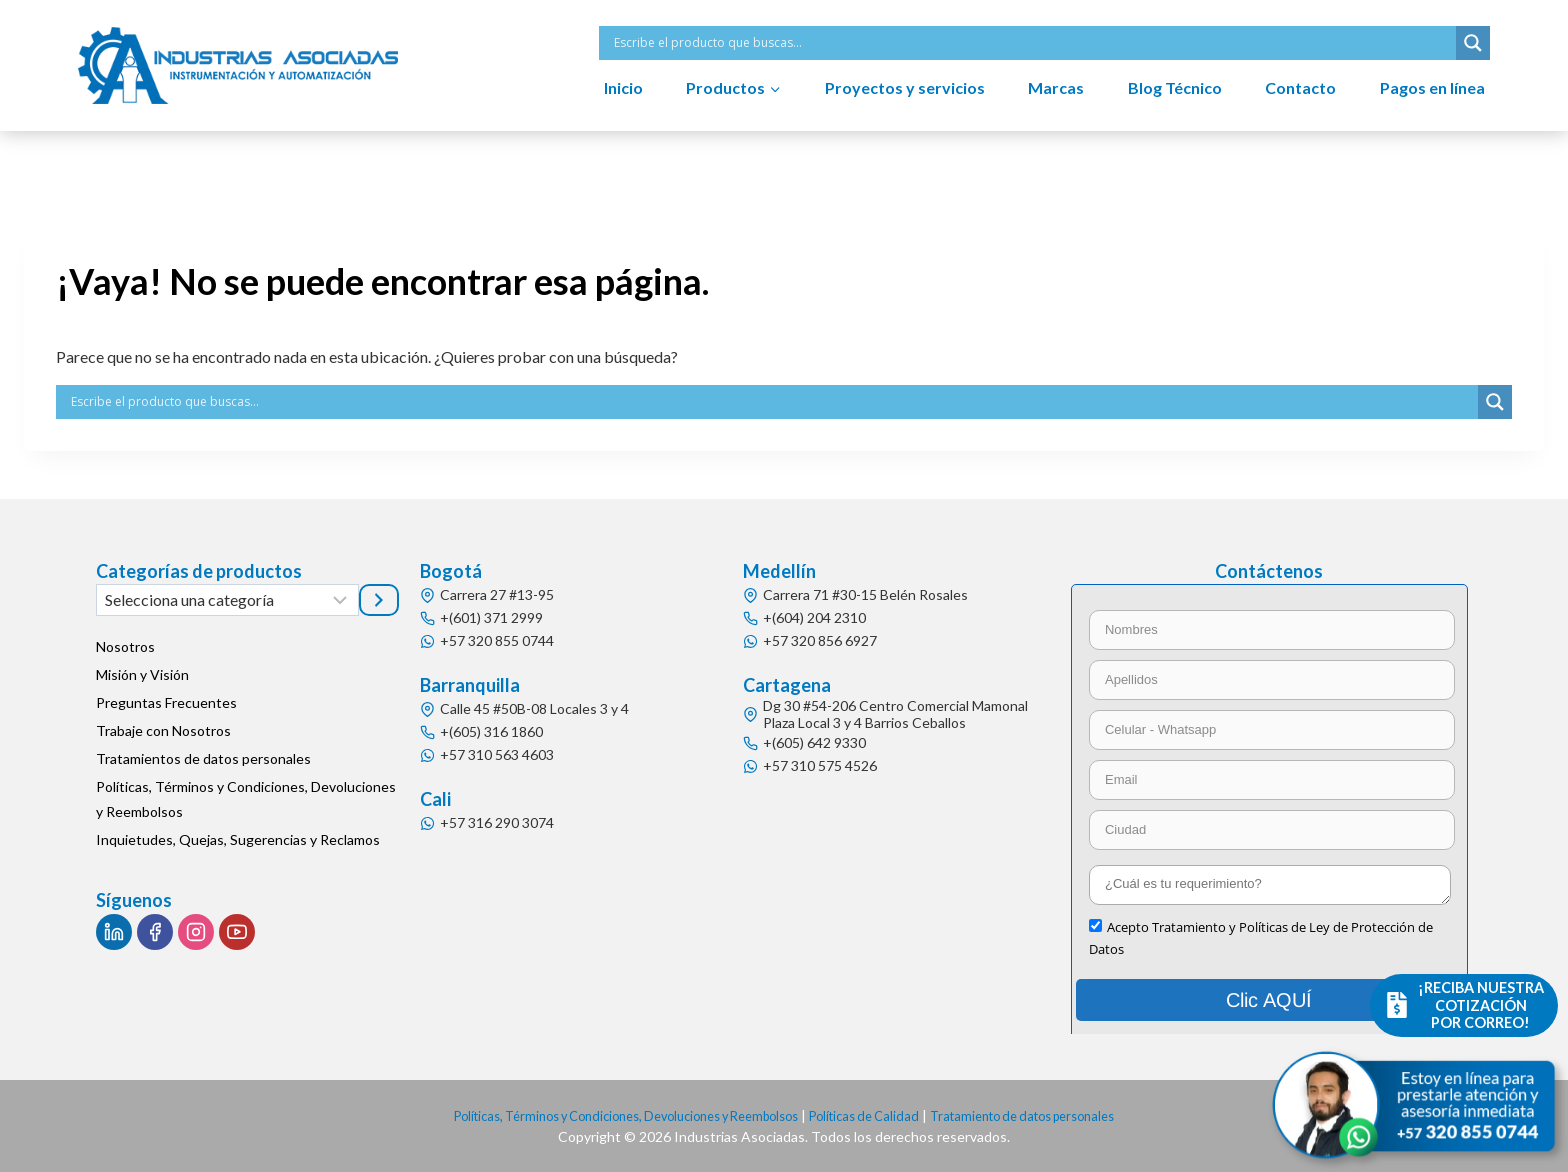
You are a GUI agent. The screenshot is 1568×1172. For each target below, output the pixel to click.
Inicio (623, 87)
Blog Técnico (1175, 87)
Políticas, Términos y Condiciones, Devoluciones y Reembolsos (246, 799)
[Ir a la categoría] (379, 600)
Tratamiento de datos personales (1051, 1115)
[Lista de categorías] (227, 600)
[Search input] (1032, 43)
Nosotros (125, 646)
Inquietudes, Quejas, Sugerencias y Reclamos (238, 839)
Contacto (1300, 87)
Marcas (1056, 87)
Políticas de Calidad (875, 1115)
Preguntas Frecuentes (166, 702)
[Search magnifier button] (1473, 43)
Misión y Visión (142, 674)
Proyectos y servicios (905, 87)
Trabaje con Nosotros (163, 730)
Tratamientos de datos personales (203, 758)
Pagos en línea (1432, 87)
